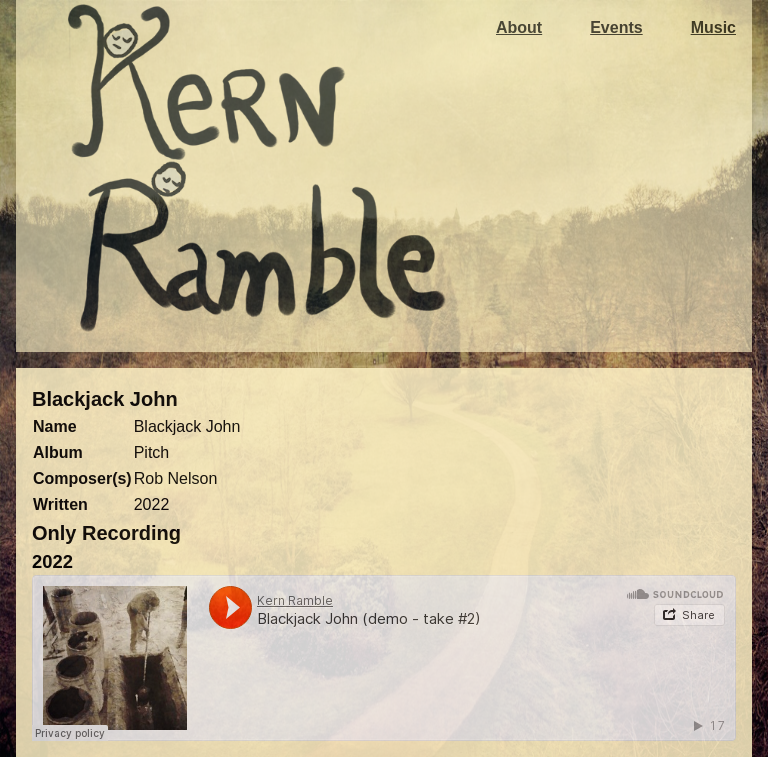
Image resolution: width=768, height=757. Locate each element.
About (519, 27)
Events (616, 27)
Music (713, 27)
